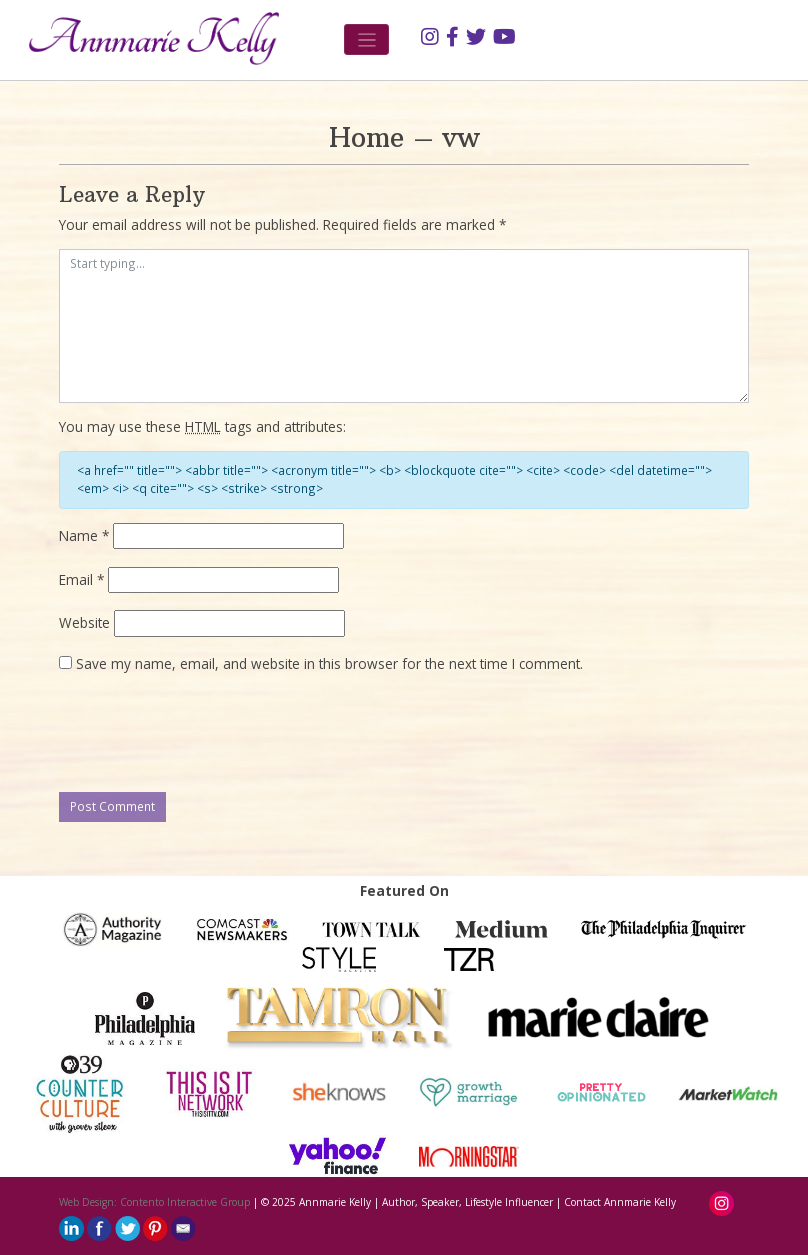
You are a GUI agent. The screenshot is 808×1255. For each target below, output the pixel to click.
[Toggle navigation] (366, 39)
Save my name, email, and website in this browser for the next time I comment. (329, 663)
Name (84, 535)
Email (81, 579)
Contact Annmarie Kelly (620, 1202)
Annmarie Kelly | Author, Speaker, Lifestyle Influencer (426, 1202)
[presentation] (211, 734)
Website (84, 622)
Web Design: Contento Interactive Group (154, 1202)
